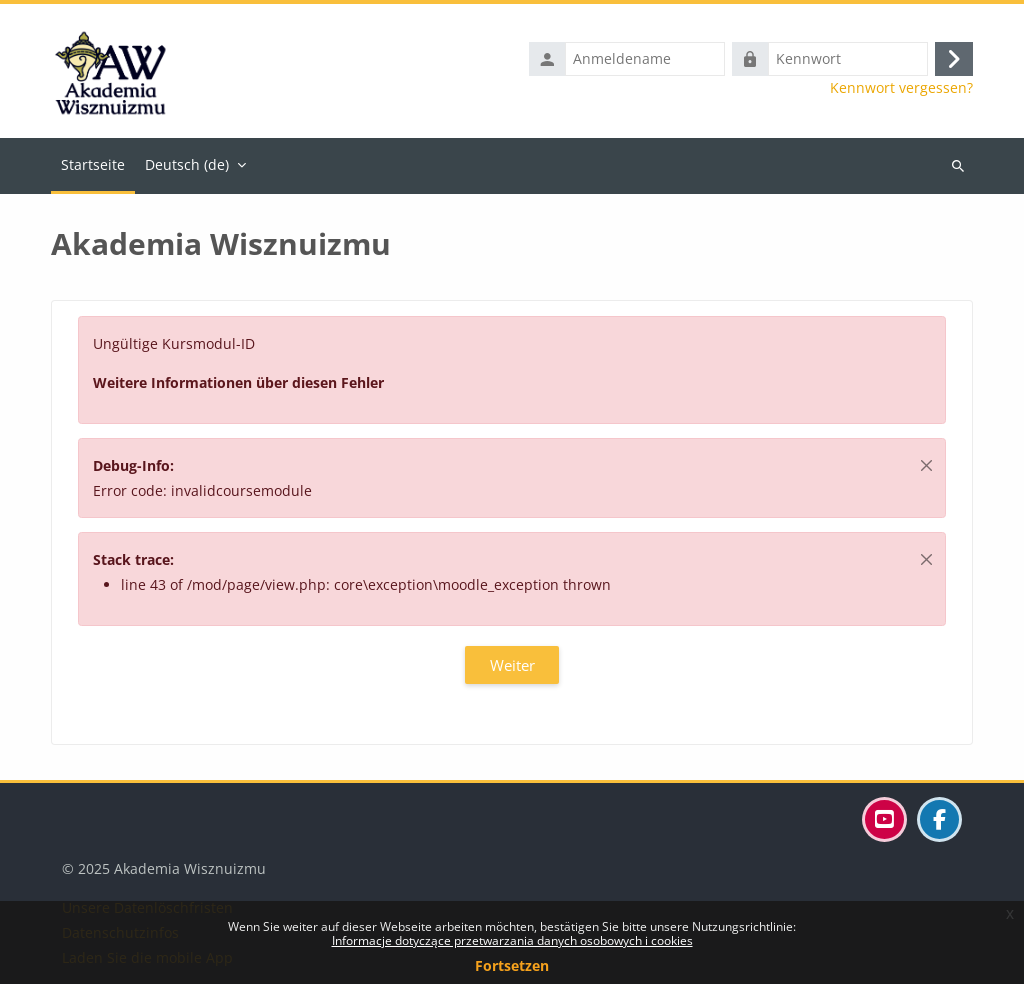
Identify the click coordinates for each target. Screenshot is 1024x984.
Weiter (512, 665)
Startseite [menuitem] (93, 164)
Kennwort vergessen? (901, 88)
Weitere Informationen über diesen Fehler (238, 382)
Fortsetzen (512, 965)
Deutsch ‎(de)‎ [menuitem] (187, 164)
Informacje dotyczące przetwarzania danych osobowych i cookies (512, 940)
